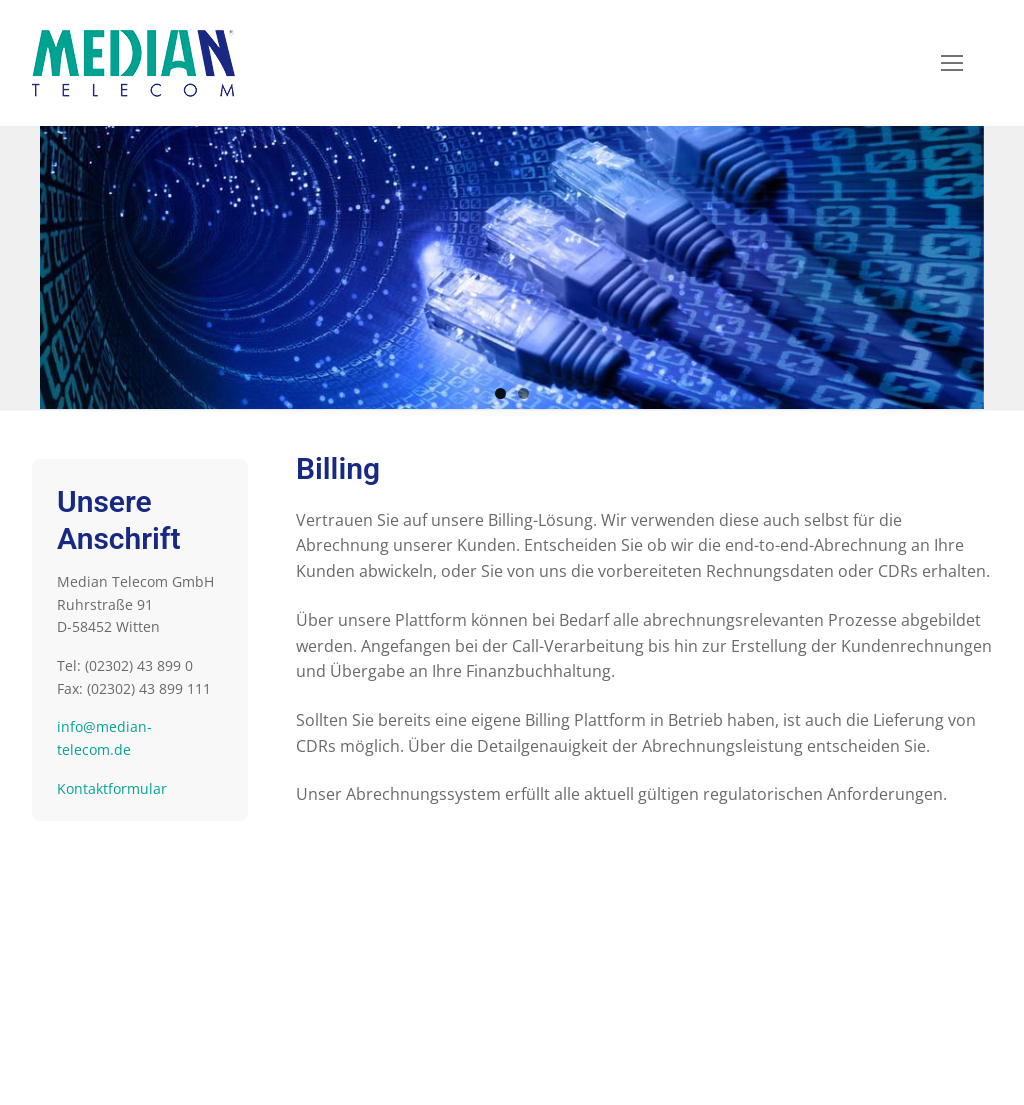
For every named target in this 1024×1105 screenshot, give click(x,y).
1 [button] (500, 393)
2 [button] (523, 393)
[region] (512, 267)
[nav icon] (952, 63)
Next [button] (959, 263)
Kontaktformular (112, 788)
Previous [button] (65, 263)
